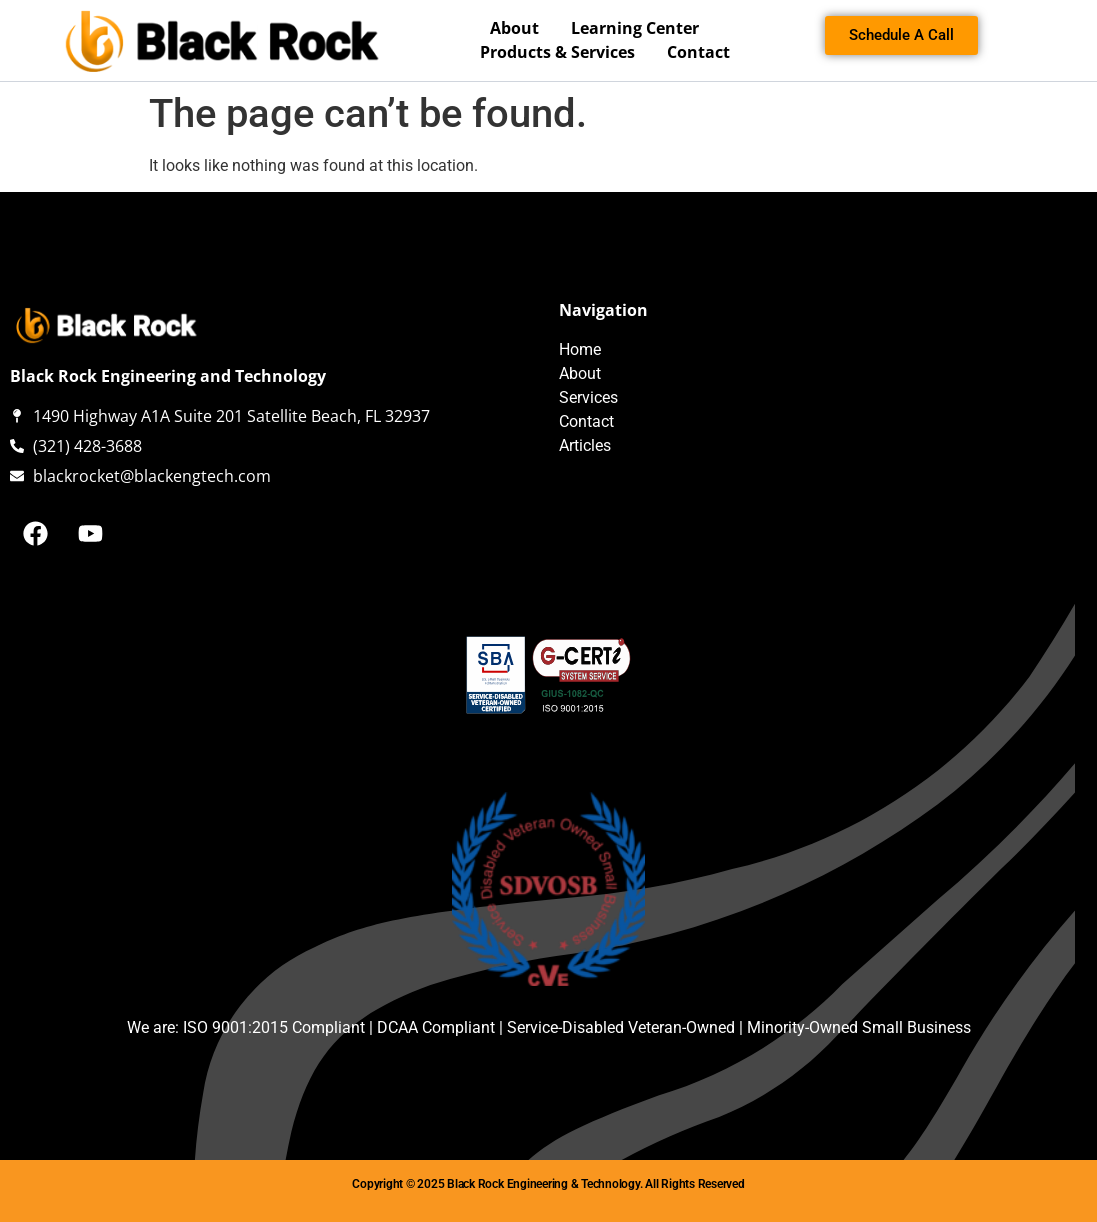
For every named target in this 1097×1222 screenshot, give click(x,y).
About (519, 28)
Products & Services (562, 52)
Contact (698, 52)
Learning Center (635, 28)
